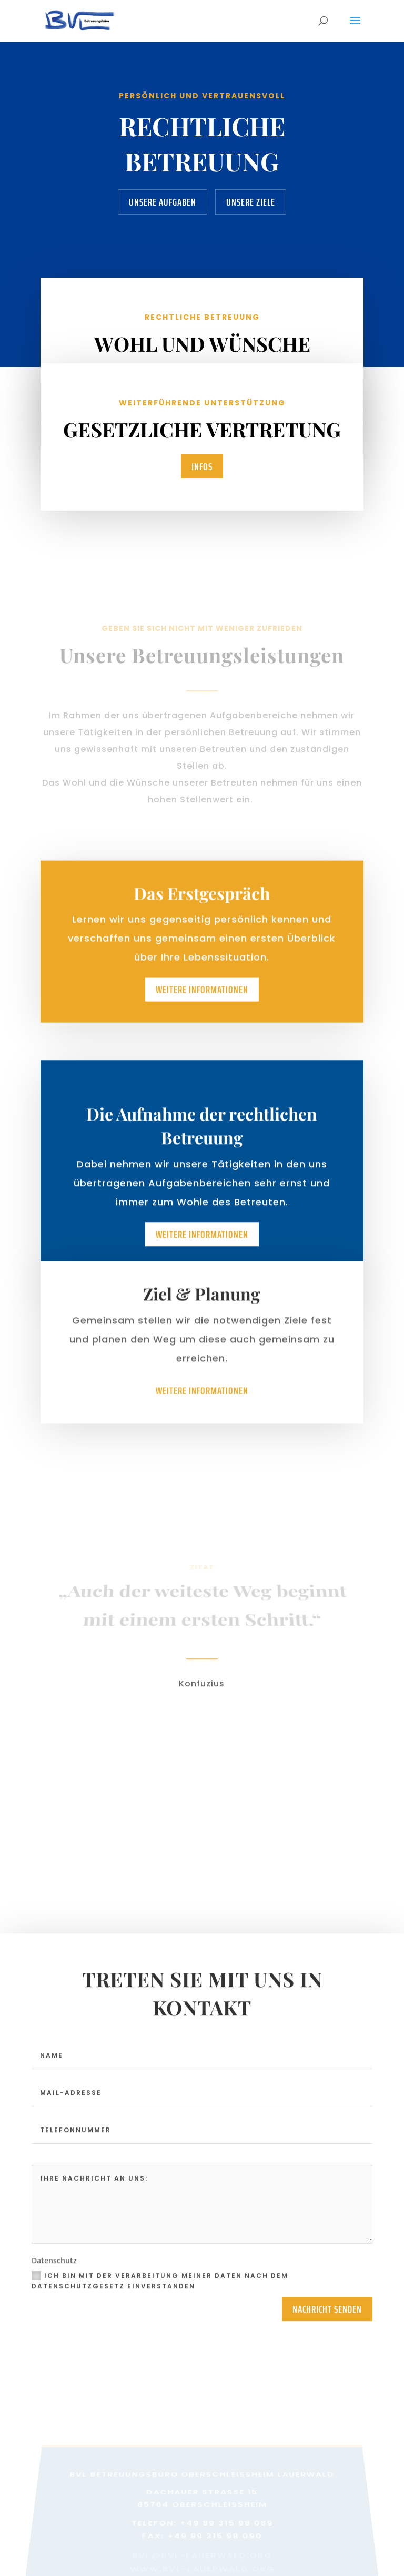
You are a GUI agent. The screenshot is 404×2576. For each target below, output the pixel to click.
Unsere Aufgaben (162, 202)
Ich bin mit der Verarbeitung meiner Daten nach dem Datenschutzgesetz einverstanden (160, 2287)
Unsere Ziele (250, 202)
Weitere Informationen (202, 999)
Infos (202, 466)
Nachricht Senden (327, 2315)
